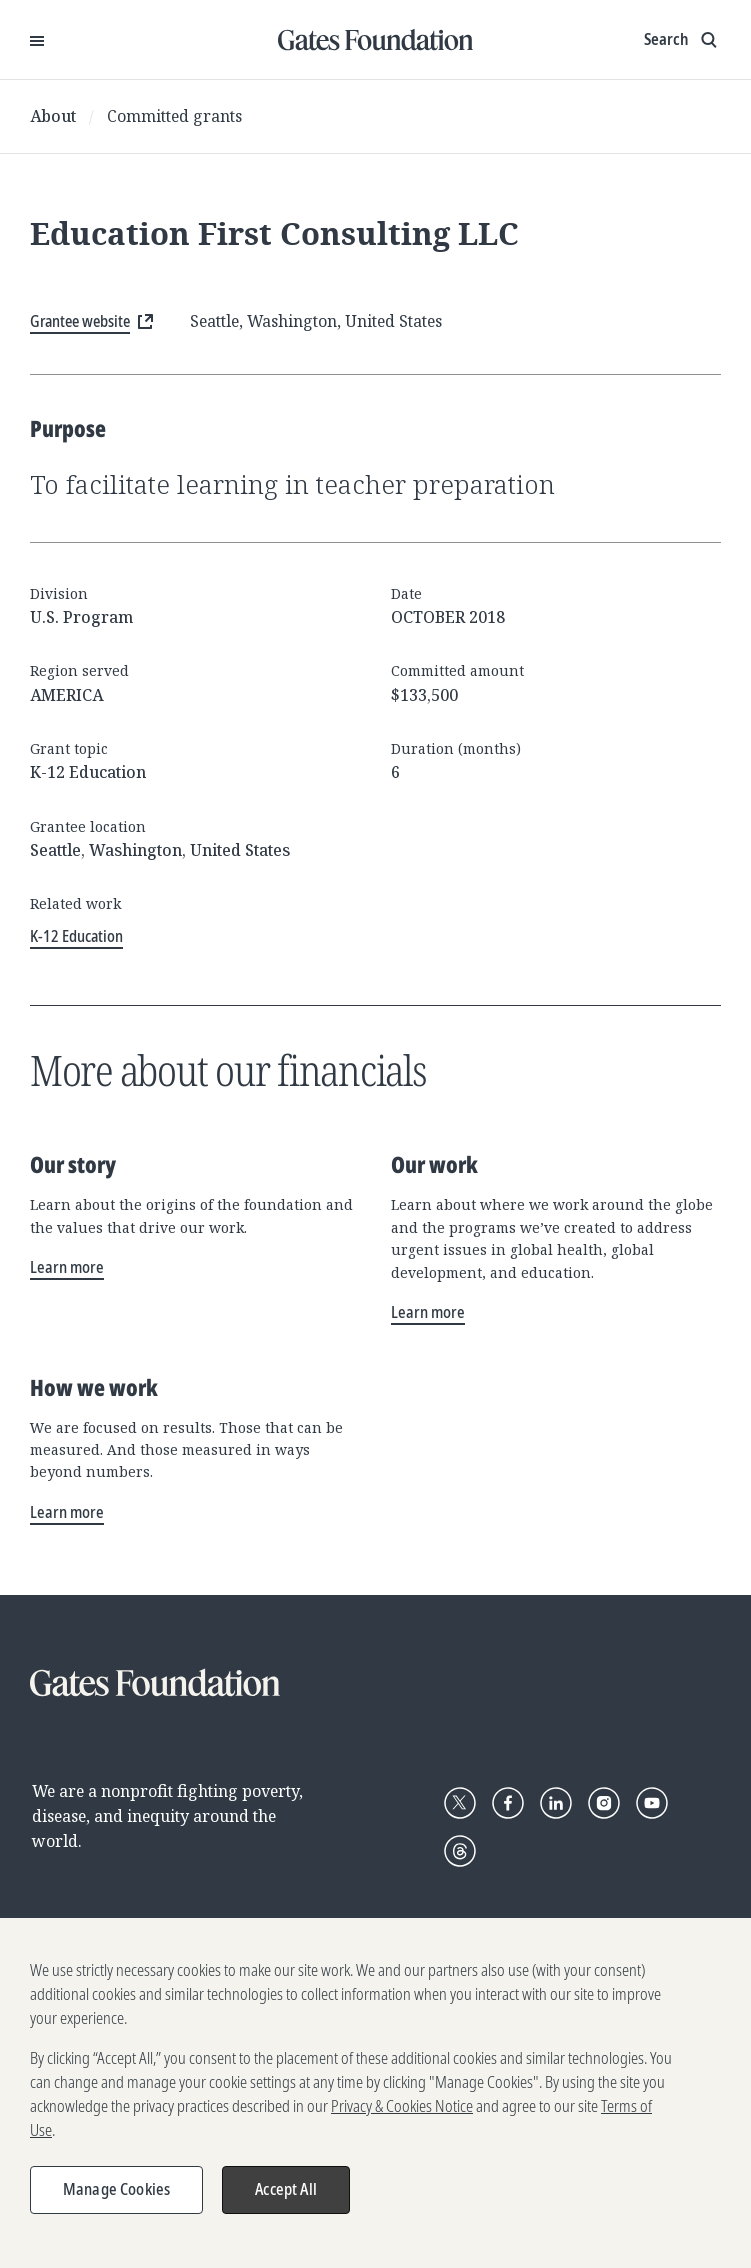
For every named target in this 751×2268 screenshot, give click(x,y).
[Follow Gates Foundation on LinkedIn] (556, 1803)
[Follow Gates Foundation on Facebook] (508, 1803)
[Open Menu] (37, 40)
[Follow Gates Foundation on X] (460, 1803)
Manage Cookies (116, 2199)
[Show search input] (682, 40)
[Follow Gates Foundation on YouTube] (652, 1803)
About (53, 116)
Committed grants (174, 116)
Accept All (286, 2199)
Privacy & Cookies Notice (402, 2116)
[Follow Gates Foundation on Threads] (460, 1851)
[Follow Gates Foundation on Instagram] (604, 1803)
